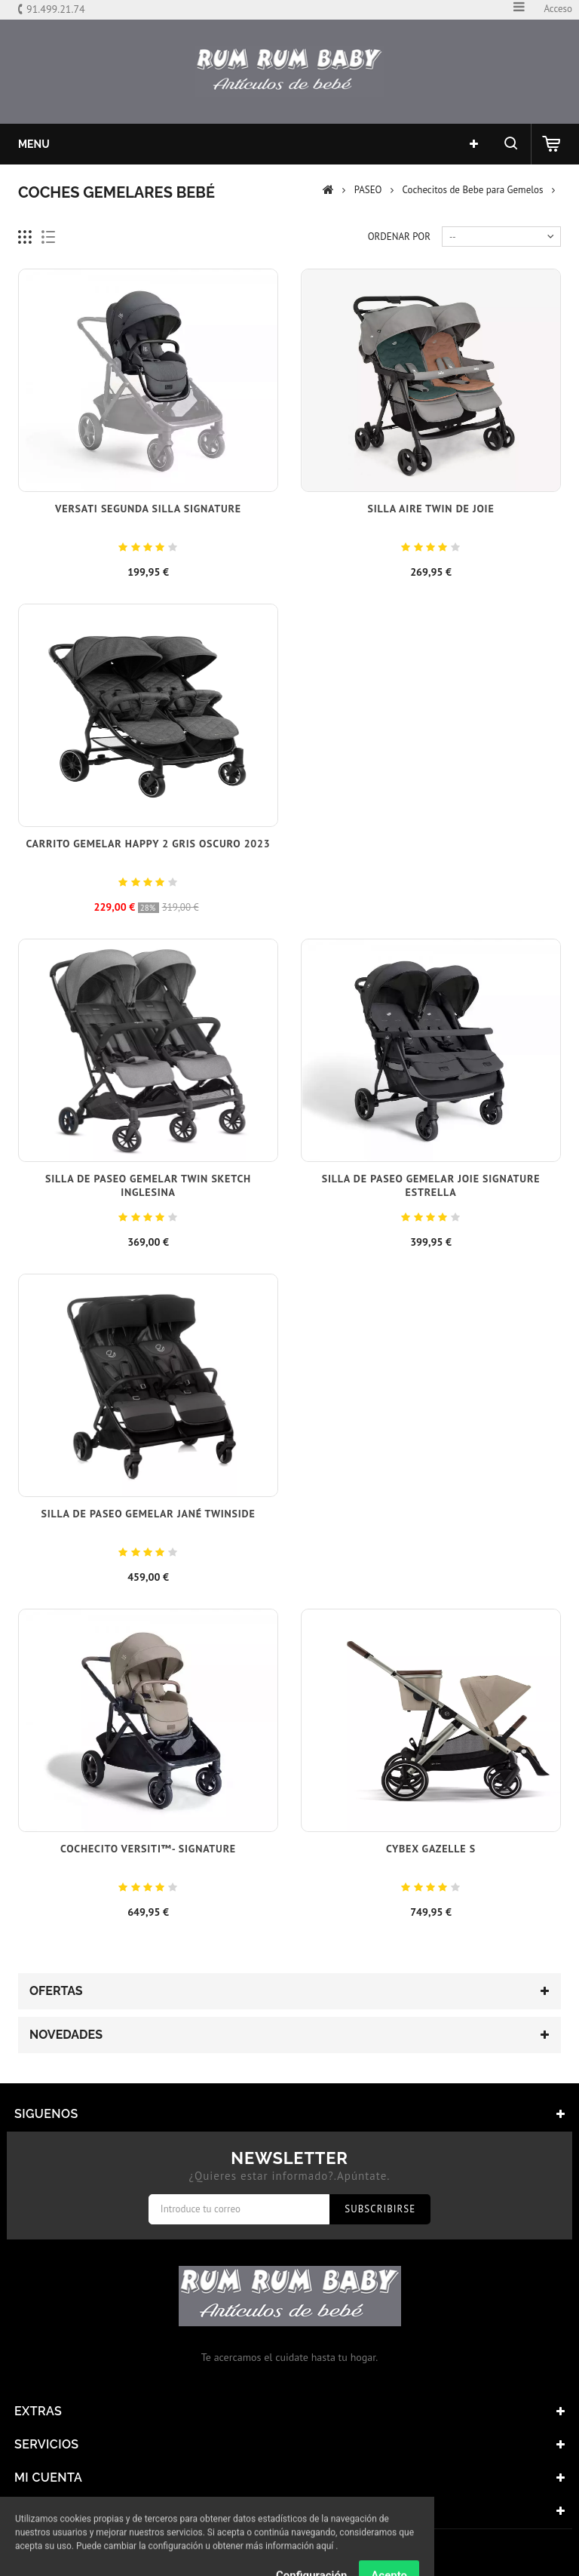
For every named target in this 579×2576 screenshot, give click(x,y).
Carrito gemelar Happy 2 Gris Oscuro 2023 (148, 843)
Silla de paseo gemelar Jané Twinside (148, 1513)
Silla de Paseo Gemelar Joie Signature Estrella (431, 1185)
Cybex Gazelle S (431, 1848)
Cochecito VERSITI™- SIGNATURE (148, 1848)
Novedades (66, 2034)
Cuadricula (25, 237)
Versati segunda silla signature (148, 508)
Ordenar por (399, 236)
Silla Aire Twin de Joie (430, 508)
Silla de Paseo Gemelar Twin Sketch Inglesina (148, 1185)
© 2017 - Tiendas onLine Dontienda (289, 2552)
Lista (48, 237)
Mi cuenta (48, 2477)
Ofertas (56, 1991)
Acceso (558, 8)
